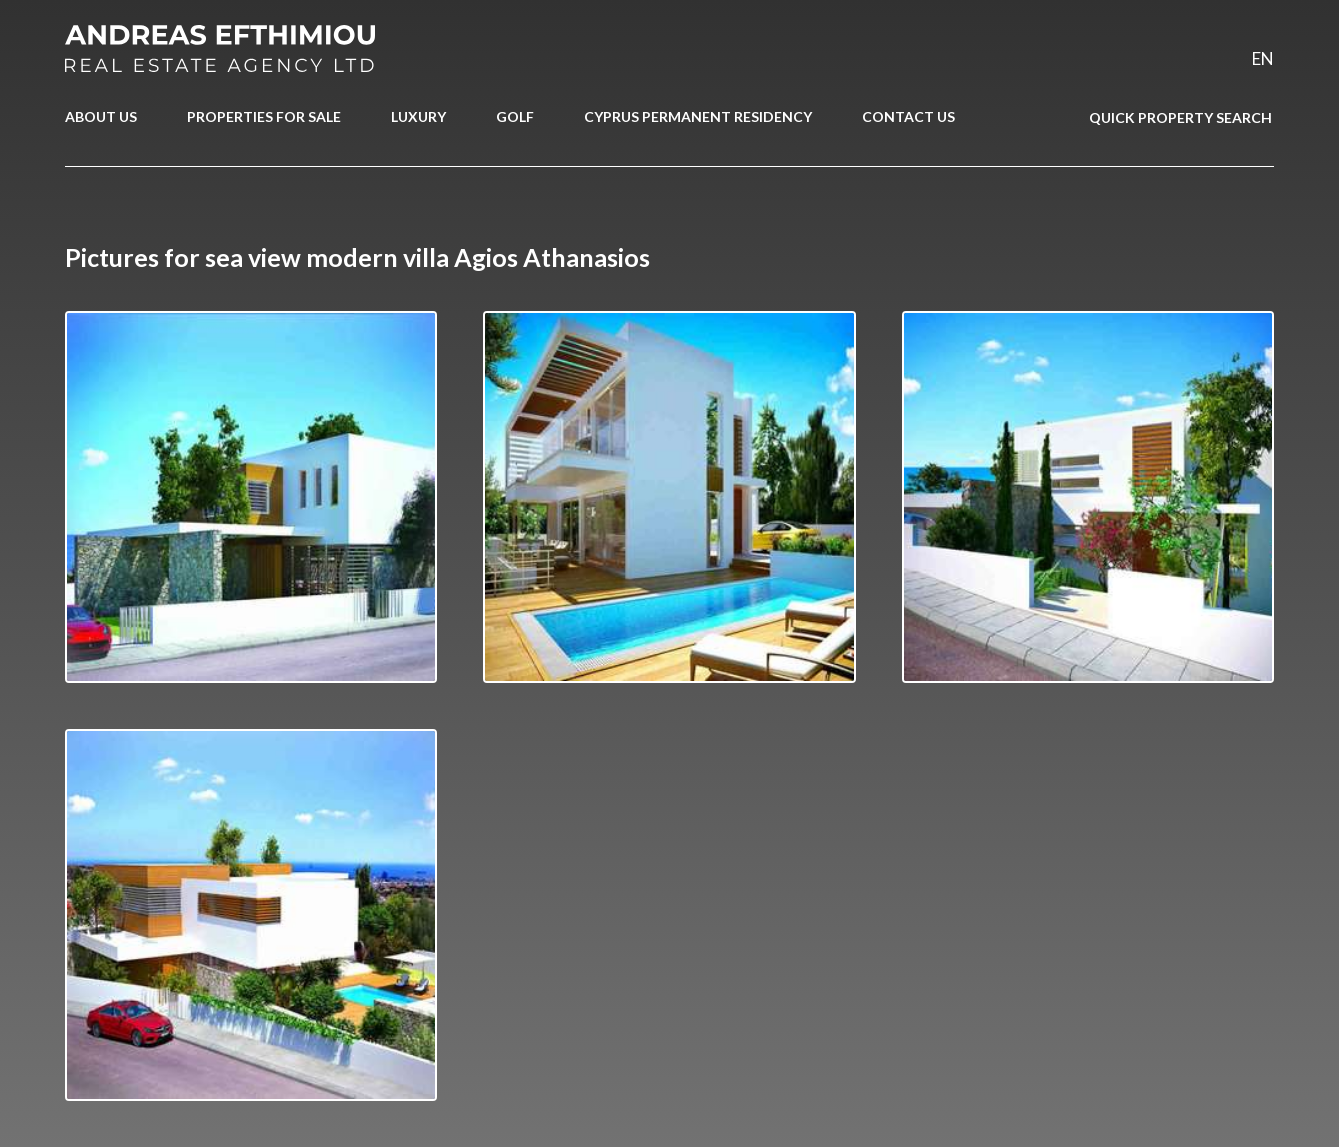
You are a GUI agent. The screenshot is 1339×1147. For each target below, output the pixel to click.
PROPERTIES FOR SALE (264, 116)
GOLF (515, 116)
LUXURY (418, 116)
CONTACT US (908, 116)
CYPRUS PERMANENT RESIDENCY (698, 116)
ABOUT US (101, 116)
